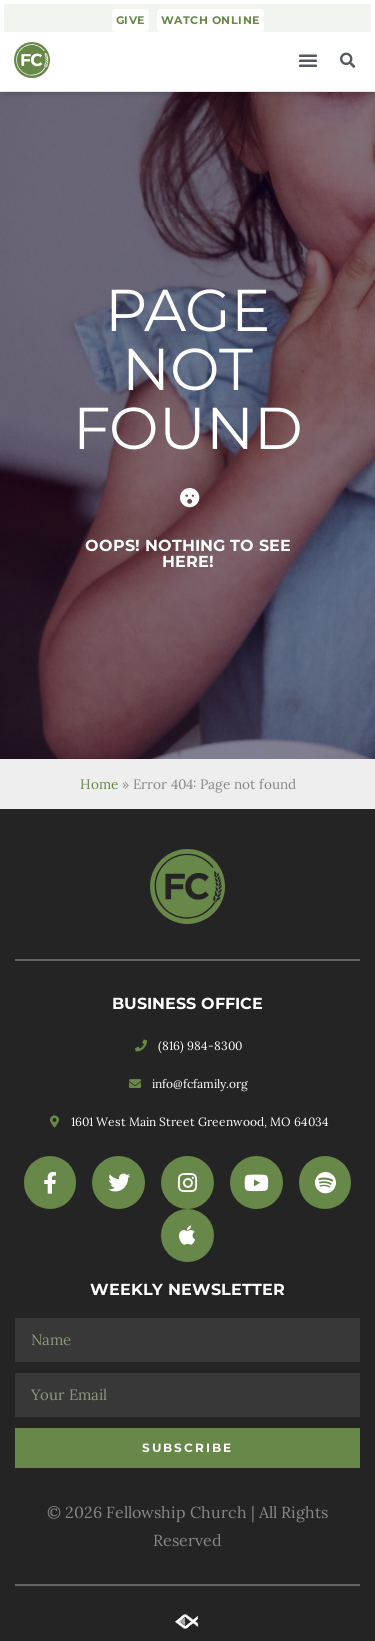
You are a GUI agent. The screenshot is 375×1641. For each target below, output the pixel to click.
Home (99, 784)
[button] (308, 60)
